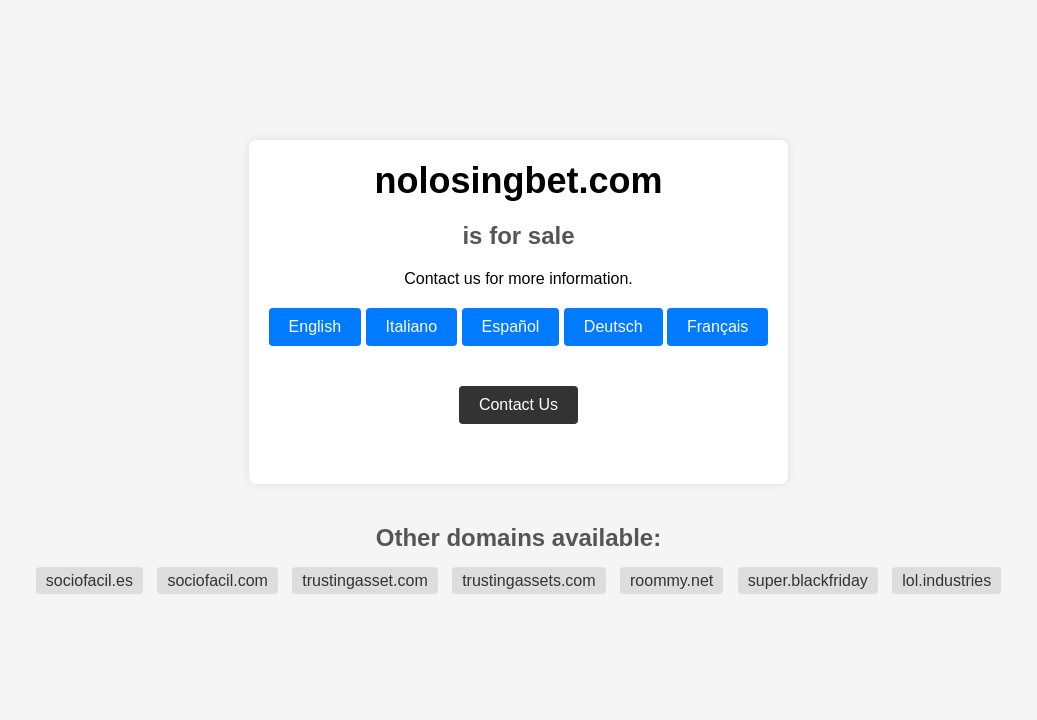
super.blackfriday (808, 580)
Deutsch (613, 326)
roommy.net (671, 580)
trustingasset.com (364, 580)
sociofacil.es (89, 580)
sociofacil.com (217, 580)
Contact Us (518, 404)
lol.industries (946, 580)
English (315, 326)
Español (511, 326)
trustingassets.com (528, 580)
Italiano (412, 326)
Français (717, 326)
